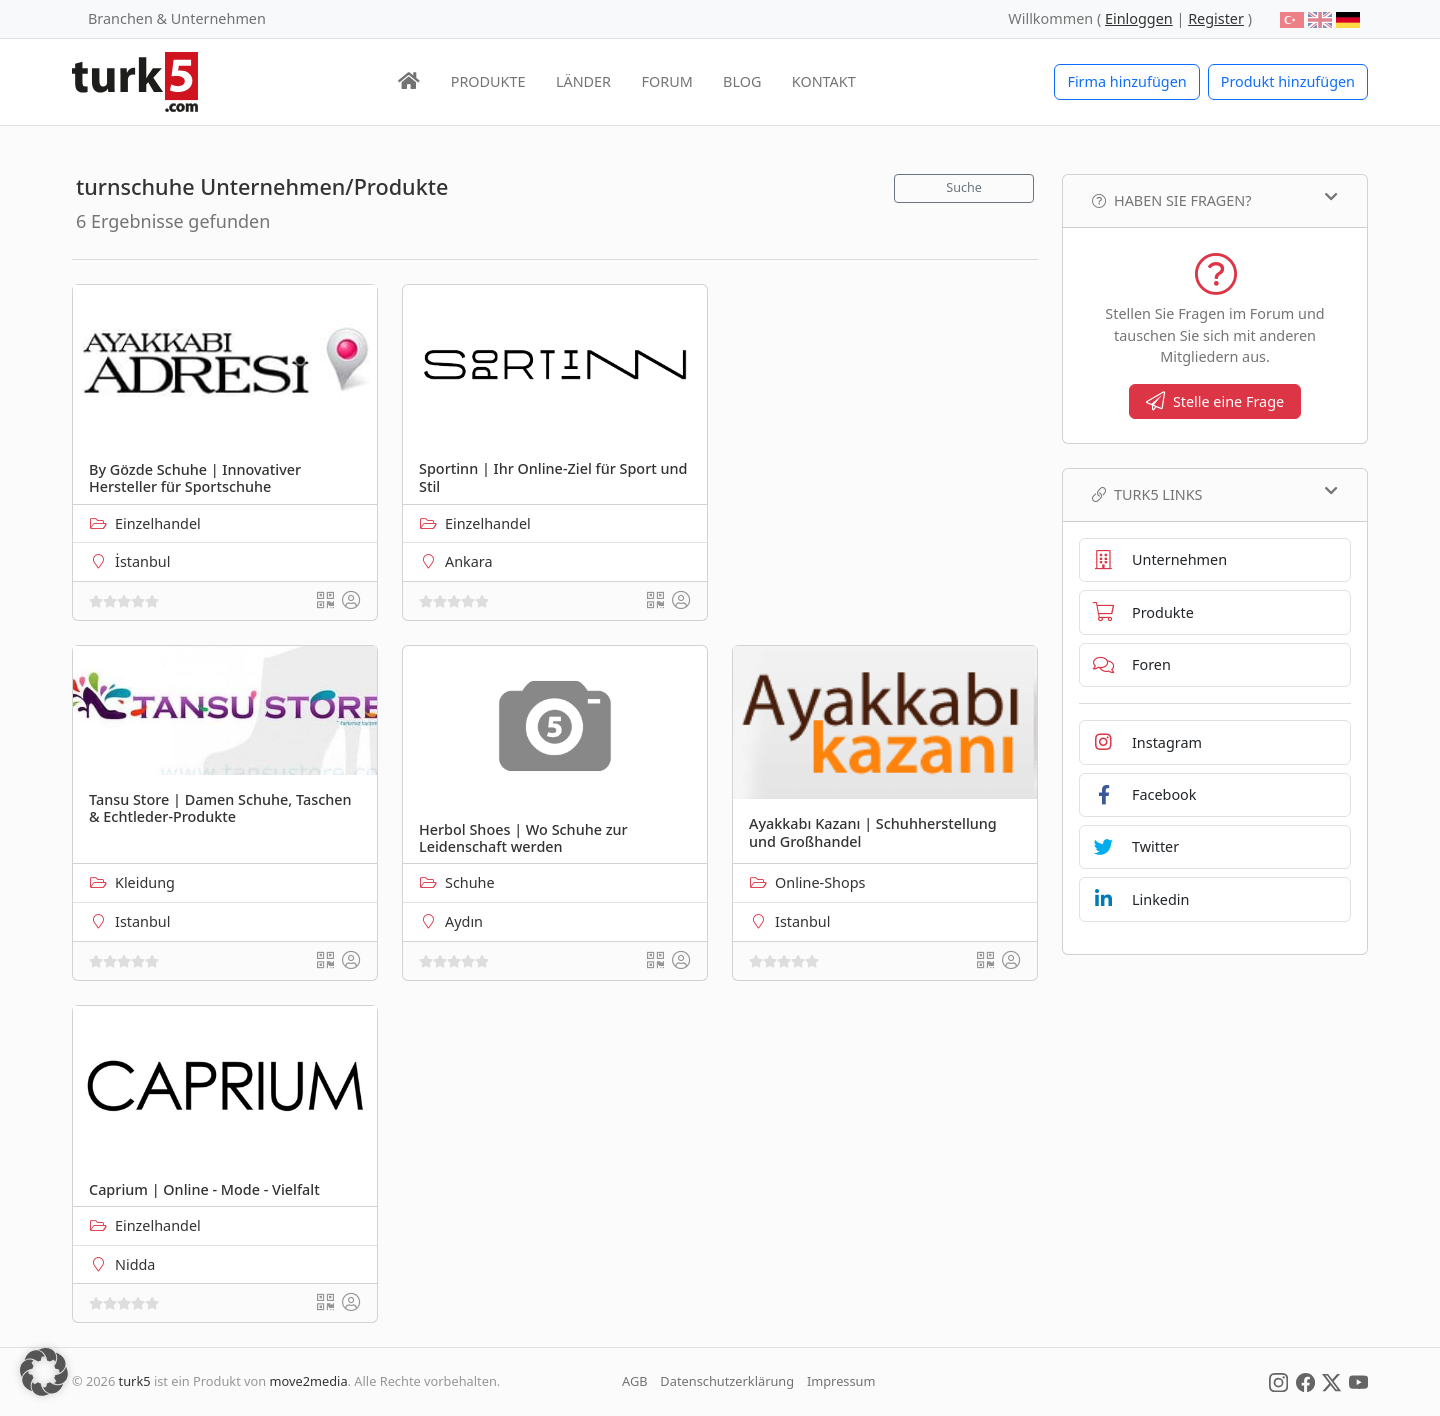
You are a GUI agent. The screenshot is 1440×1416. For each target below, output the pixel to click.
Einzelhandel (158, 523)
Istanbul (142, 921)
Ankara (469, 561)
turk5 (135, 1381)
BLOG (742, 81)
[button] (44, 1372)
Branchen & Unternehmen (177, 18)
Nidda (135, 1264)
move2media (309, 1381)
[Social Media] (1278, 1381)
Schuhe (470, 882)
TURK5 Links (1215, 494)
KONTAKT (824, 81)
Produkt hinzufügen (1288, 81)
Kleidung (145, 882)
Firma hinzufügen (1126, 81)
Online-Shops (820, 882)
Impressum (841, 1381)
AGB (635, 1381)
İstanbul (142, 561)
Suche (964, 187)
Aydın (464, 921)
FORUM (666, 81)
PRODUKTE (488, 81)
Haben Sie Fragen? (1215, 200)
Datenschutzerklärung (727, 1381)
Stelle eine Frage (1215, 401)
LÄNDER (583, 81)
